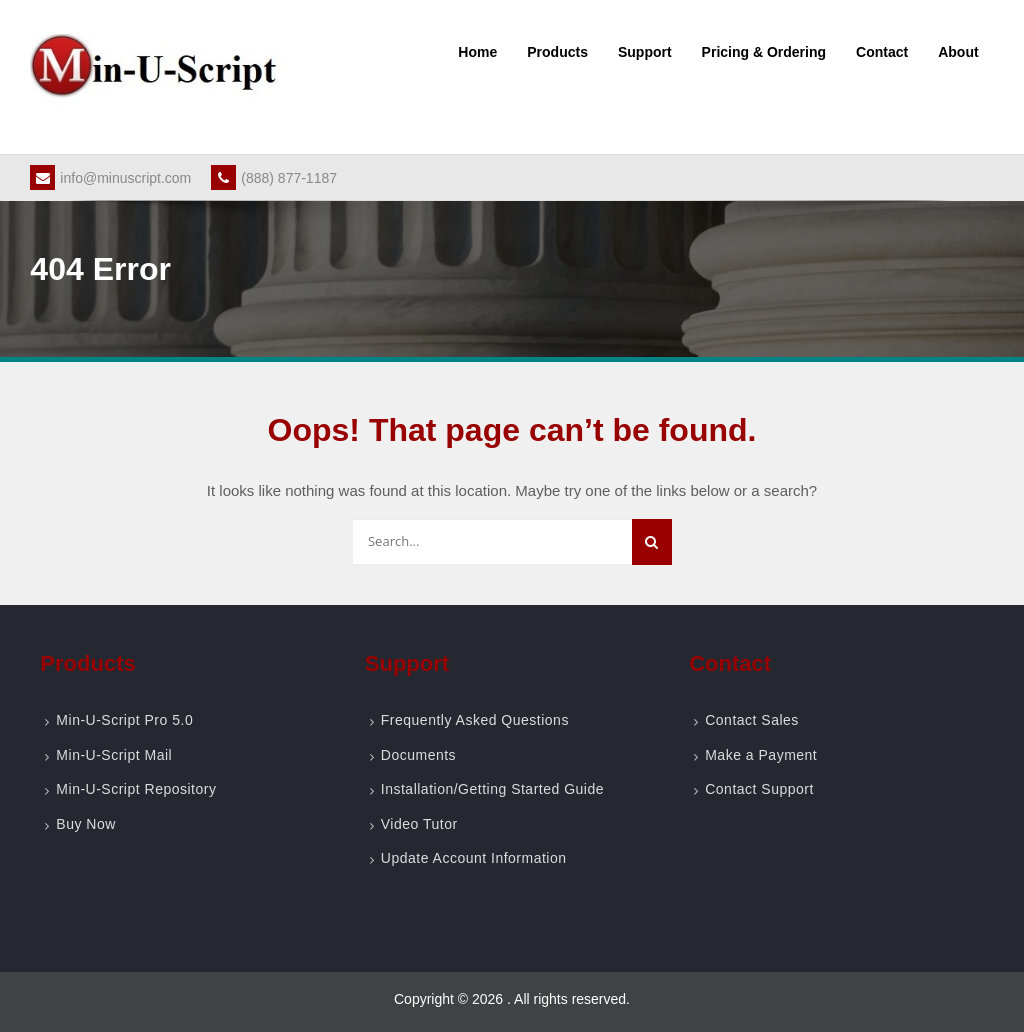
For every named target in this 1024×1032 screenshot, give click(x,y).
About (958, 52)
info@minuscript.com (110, 178)
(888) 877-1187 (274, 178)
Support (645, 52)
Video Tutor (419, 824)
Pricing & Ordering (764, 52)
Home (477, 52)
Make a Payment (761, 755)
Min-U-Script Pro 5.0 (124, 720)
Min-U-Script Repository (136, 789)
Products (557, 52)
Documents (418, 755)
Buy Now (86, 824)
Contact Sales (752, 720)
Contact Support (759, 789)
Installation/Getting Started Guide (492, 789)
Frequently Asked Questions (475, 720)
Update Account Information (474, 858)
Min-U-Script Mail (114, 755)
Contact (882, 52)
